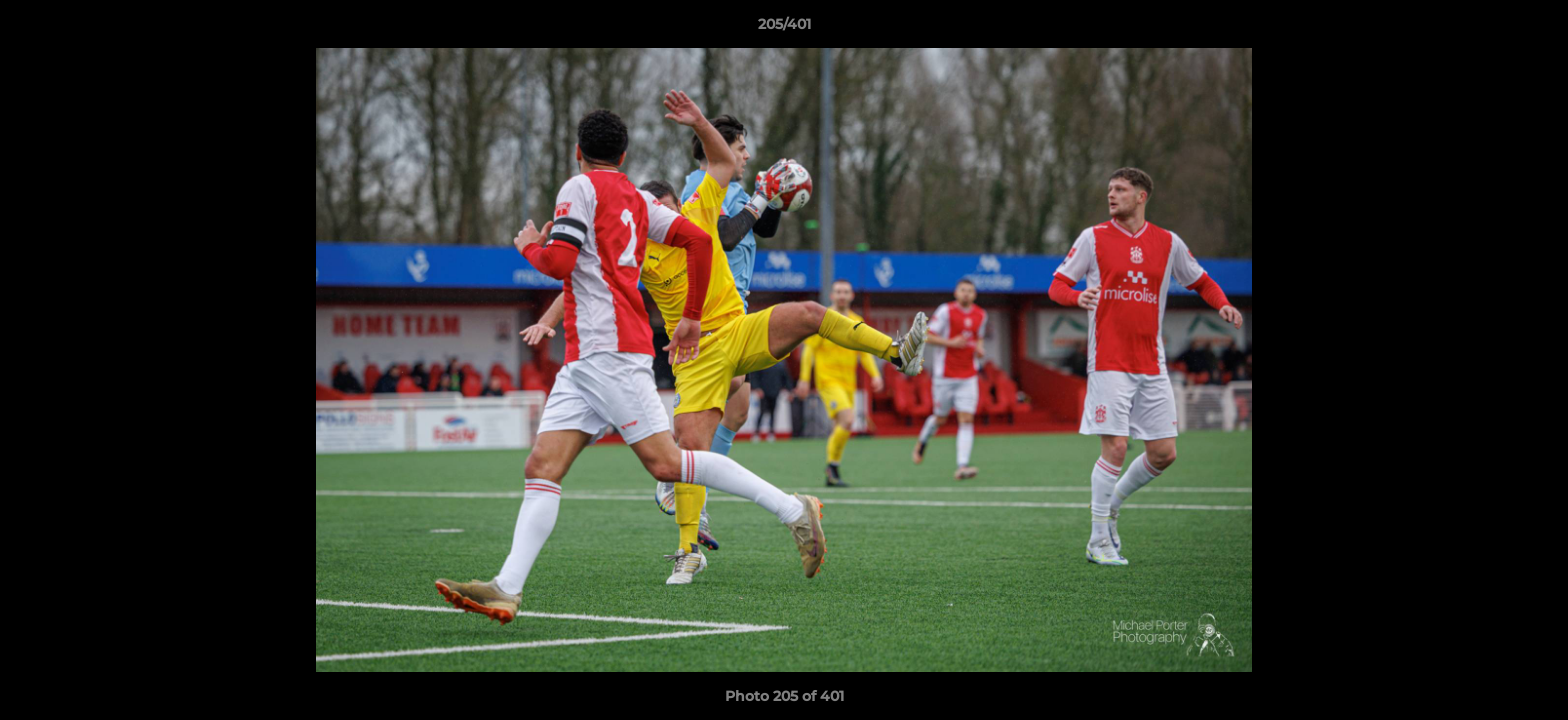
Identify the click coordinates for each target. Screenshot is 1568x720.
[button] (1532, 29)
